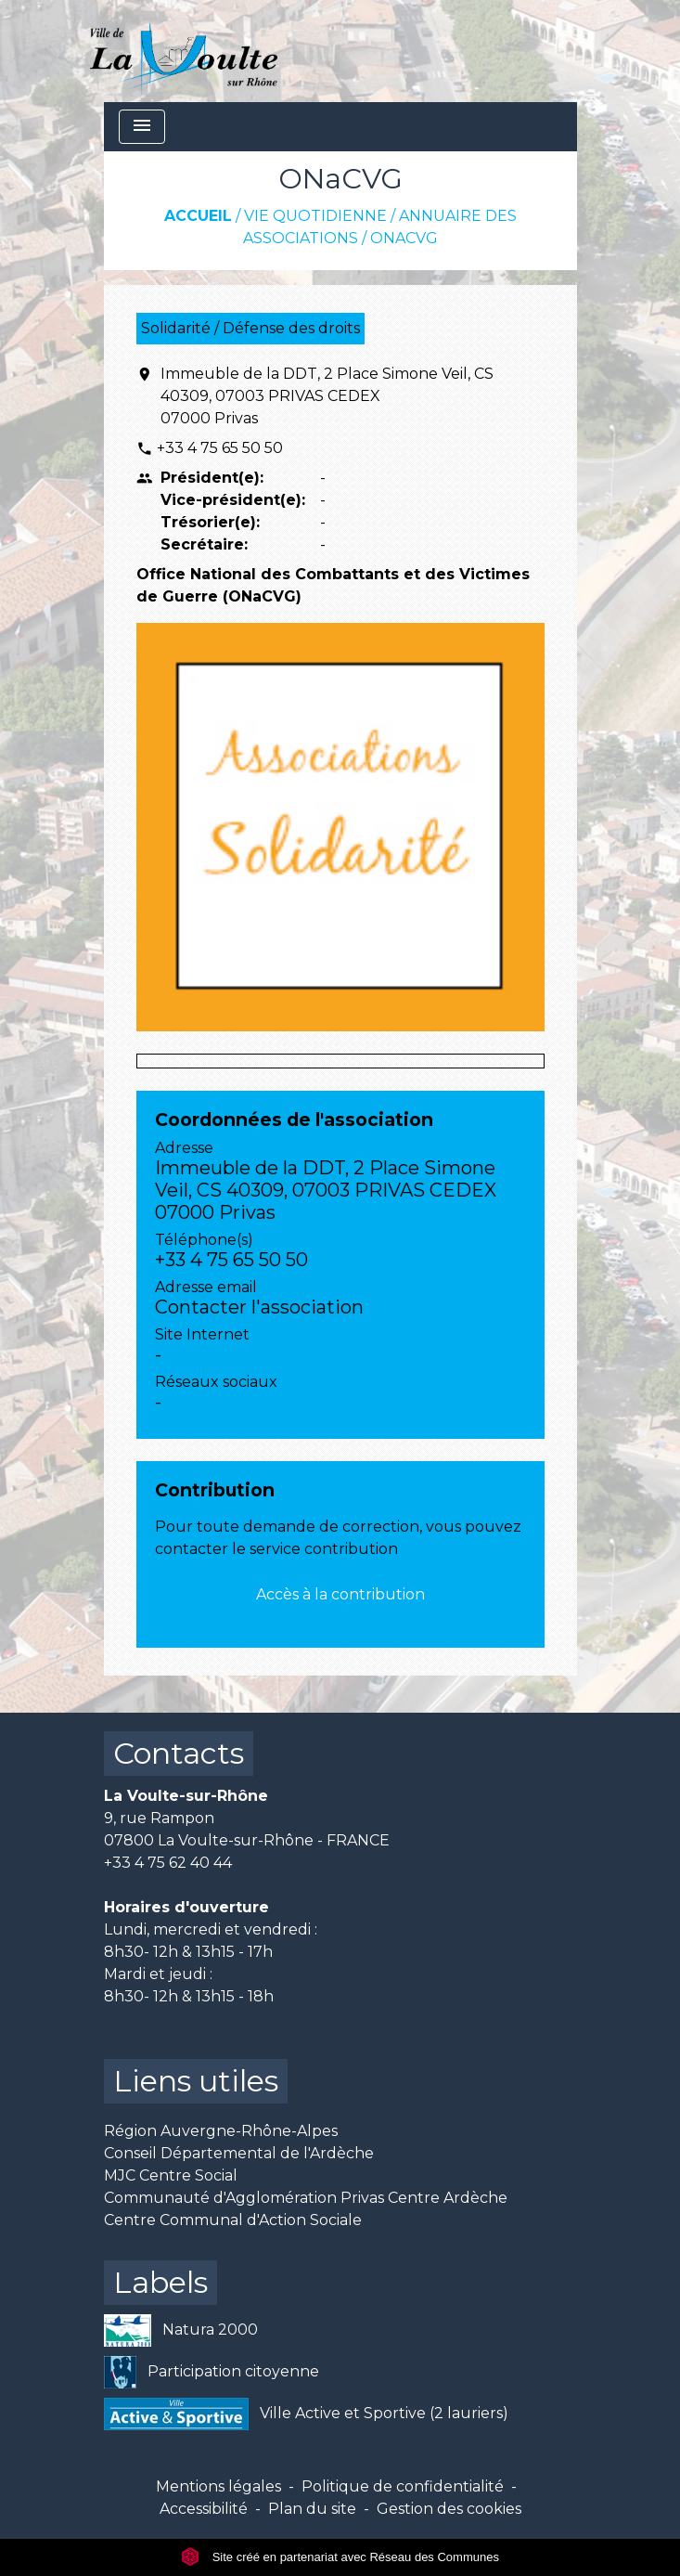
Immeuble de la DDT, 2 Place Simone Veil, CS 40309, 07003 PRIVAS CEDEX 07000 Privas (327, 396)
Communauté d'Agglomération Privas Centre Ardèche (305, 2198)
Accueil (198, 216)
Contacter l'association (259, 1307)
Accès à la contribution (340, 1594)
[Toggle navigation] (142, 127)
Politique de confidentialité (403, 2486)
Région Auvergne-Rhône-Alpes (221, 2131)
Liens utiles (195, 2081)
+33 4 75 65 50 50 (220, 448)
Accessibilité (204, 2509)
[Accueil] (184, 51)
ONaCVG (404, 238)
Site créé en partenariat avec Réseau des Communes (340, 2557)
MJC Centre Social (170, 2175)
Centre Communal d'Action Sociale (233, 2220)
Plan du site (312, 2509)
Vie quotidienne (315, 216)
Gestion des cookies (449, 2509)
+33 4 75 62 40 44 (168, 1862)
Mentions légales (218, 2486)
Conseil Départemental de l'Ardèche (239, 2153)
